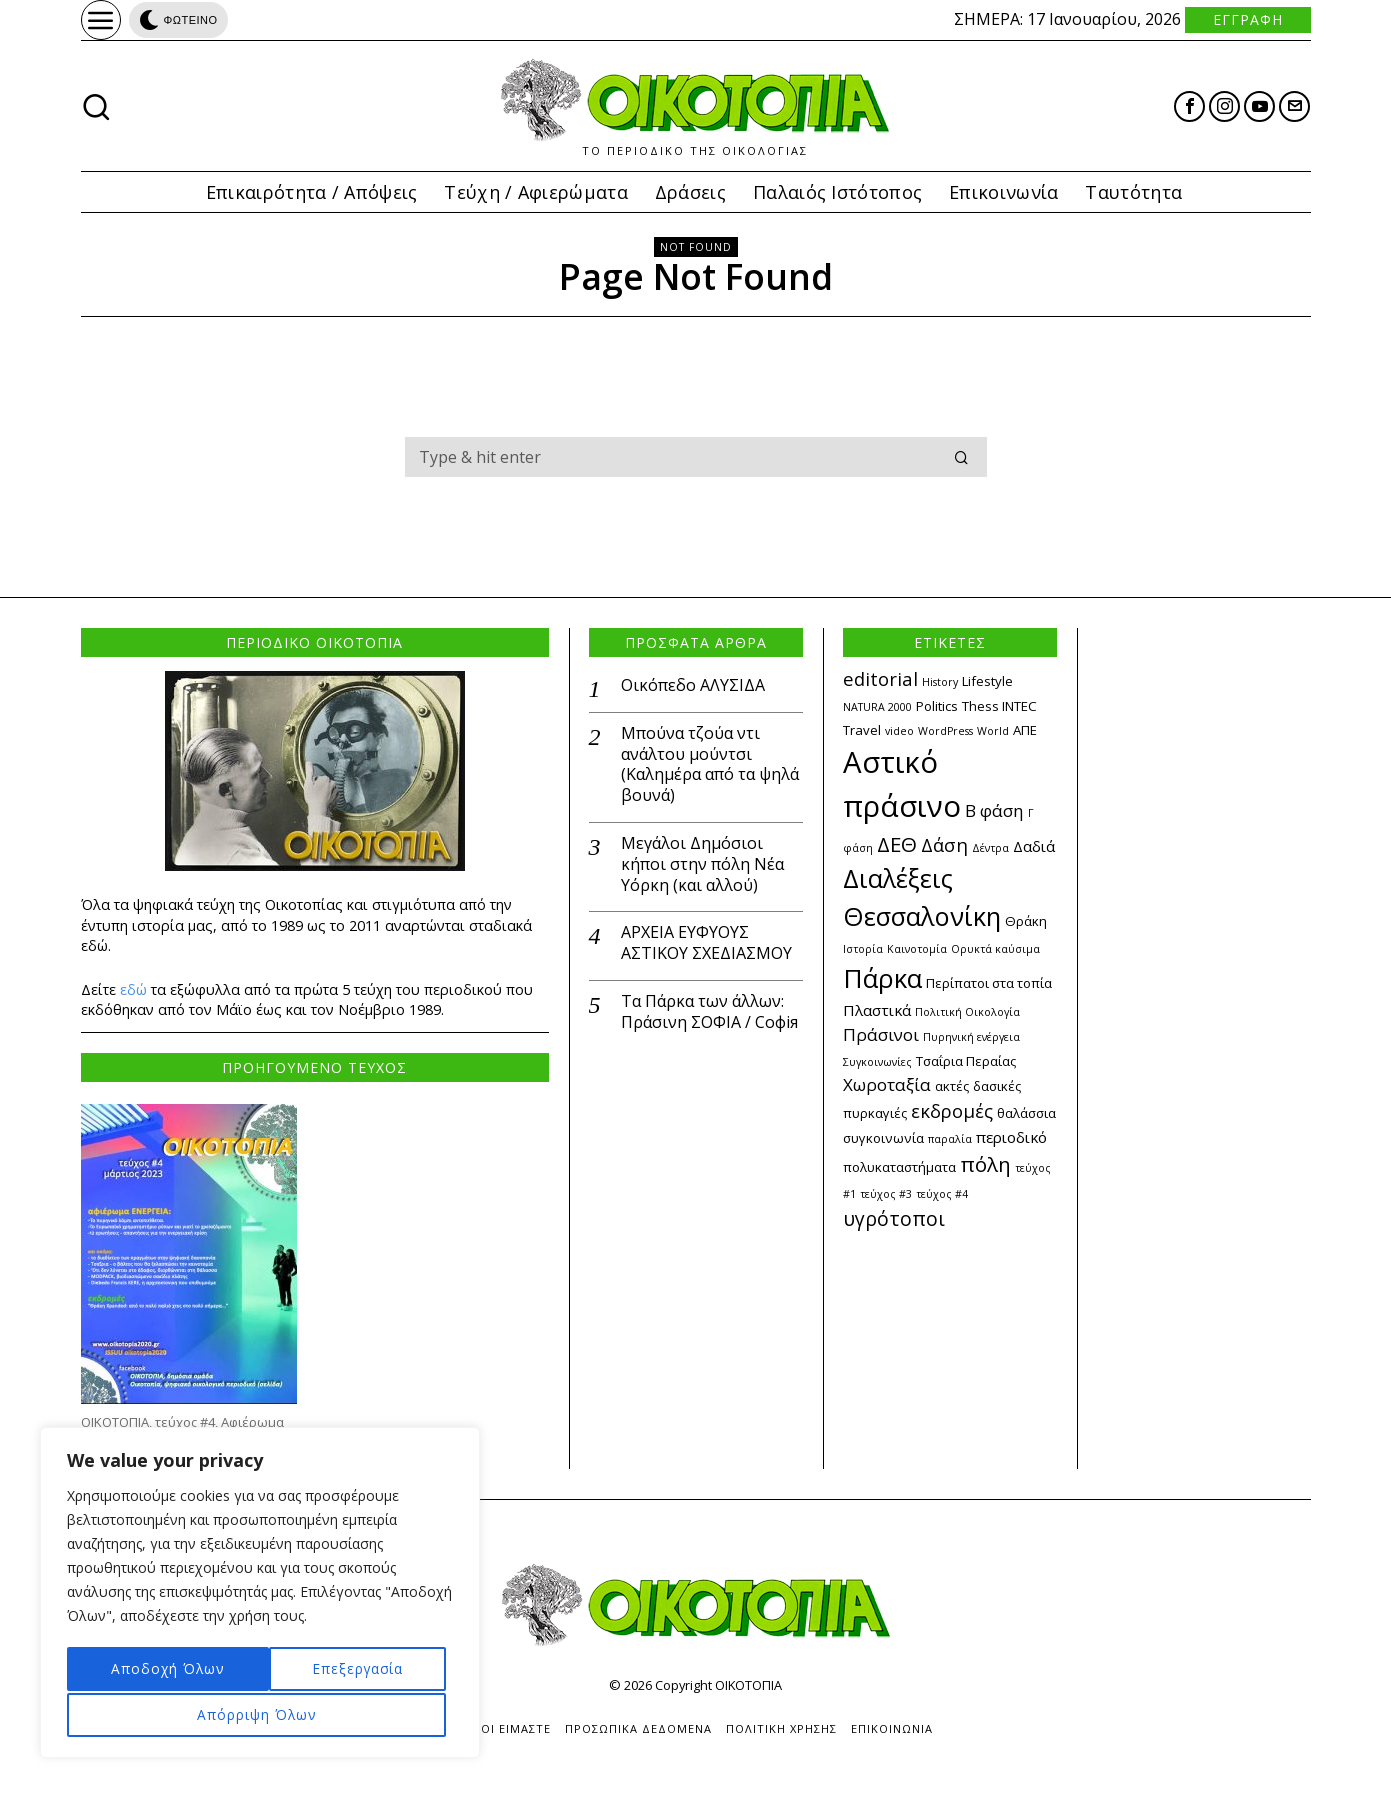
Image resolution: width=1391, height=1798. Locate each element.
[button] (963, 457)
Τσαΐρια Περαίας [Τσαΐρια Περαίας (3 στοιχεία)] (966, 1061)
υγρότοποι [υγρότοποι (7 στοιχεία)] (894, 1218)
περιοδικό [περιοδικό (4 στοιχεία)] (1011, 1137)
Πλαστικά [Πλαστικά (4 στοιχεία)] (877, 1010)
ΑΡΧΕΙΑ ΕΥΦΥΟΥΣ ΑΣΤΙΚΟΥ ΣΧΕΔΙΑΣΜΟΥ (706, 943)
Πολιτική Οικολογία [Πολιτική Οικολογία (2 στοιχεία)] (967, 1012)
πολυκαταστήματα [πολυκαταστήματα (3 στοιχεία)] (899, 1167)
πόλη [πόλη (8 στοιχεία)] (985, 1164)
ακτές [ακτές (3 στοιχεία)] (952, 1086)
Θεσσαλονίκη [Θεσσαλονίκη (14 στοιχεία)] (922, 916)
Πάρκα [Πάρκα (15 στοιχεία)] (882, 978)
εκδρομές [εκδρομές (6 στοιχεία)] (952, 1110)
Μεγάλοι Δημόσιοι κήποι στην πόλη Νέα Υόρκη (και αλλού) (702, 864)
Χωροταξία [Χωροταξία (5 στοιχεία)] (887, 1084)
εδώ (133, 989)
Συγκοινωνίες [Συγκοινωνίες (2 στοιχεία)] (877, 1062)
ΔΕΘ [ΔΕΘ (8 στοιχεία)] (897, 844)
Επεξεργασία (153, 1670)
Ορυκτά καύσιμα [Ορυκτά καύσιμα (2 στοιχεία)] (995, 949)
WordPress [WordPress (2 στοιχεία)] (945, 731)
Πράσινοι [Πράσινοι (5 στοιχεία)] (881, 1034)
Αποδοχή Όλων (260, 1714)
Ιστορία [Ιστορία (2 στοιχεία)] (863, 949)
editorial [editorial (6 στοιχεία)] (880, 678)
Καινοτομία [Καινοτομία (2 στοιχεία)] (917, 949)
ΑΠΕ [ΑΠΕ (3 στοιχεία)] (1025, 730)
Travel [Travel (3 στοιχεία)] (862, 730)
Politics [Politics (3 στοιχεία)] (937, 706)
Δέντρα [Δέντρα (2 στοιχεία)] (990, 848)
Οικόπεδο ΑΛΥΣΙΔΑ (693, 685)
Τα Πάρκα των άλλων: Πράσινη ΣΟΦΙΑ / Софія (709, 1012)
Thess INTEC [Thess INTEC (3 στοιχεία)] (999, 706)
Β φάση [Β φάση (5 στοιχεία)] (994, 810)
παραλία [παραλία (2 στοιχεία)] (950, 1139)
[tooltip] (1189, 106)
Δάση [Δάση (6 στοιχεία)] (944, 844)
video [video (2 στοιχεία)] (899, 731)
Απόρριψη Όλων (345, 1670)
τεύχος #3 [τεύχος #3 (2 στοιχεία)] (886, 1194)
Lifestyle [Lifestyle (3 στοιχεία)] (987, 681)
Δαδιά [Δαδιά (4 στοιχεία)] (1034, 846)
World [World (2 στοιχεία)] (993, 731)
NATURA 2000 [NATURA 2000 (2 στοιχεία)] (877, 707)
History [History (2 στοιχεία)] (940, 682)
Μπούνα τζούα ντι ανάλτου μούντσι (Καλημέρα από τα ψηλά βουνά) (710, 764)
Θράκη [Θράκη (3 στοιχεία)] (1026, 921)
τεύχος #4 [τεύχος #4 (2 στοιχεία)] (942, 1194)
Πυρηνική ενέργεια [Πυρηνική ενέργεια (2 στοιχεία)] (971, 1037)
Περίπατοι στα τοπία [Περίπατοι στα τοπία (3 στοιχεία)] (989, 983)
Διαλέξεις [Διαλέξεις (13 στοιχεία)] (898, 878)
